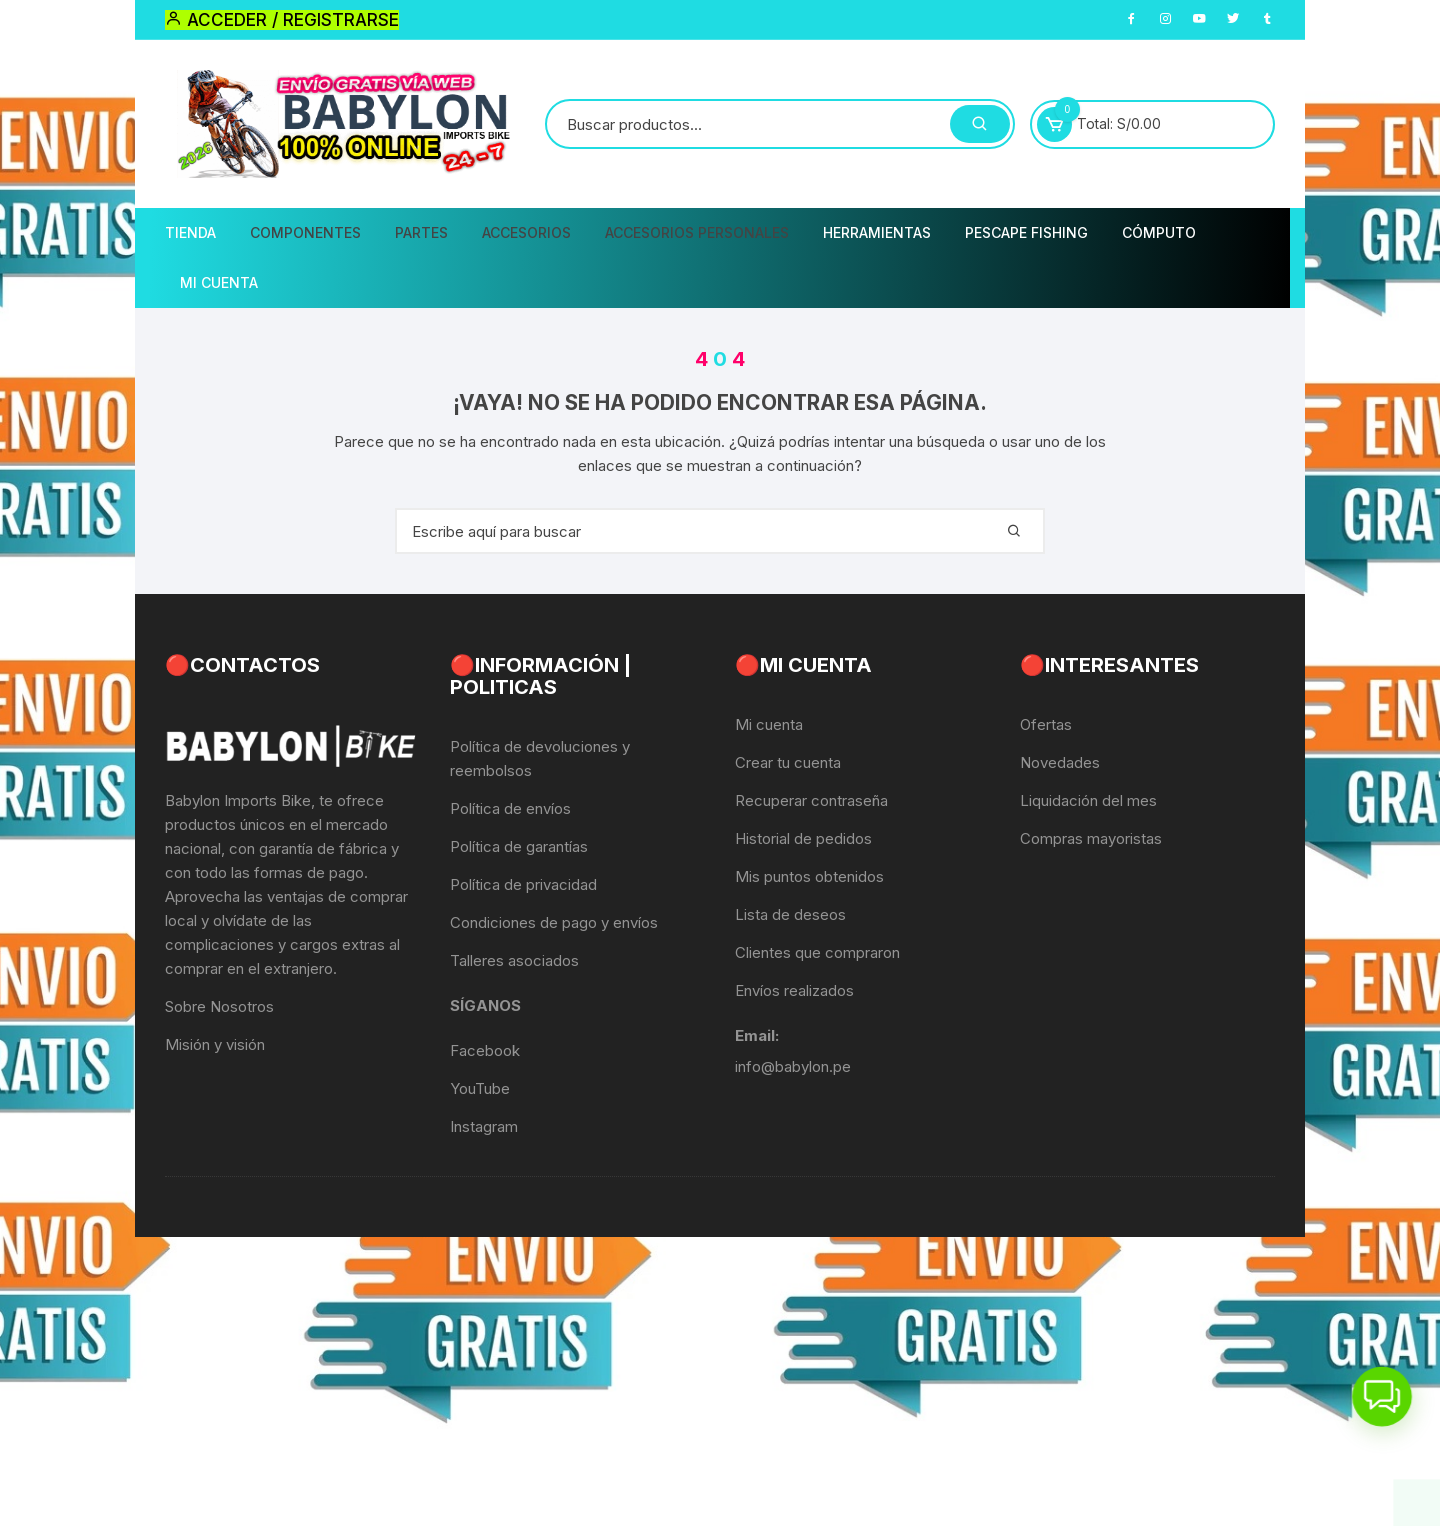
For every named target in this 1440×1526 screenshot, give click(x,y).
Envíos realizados (794, 990)
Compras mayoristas (1091, 838)
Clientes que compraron (817, 952)
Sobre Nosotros (219, 1006)
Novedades (1060, 762)
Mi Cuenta (219, 282)
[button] (1382, 1400)
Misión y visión (215, 1044)
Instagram (484, 1126)
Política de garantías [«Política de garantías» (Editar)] (519, 846)
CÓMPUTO (1159, 232)
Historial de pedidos (803, 838)
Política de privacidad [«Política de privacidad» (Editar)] (523, 884)
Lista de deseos (790, 914)
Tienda (190, 232)
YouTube (480, 1088)
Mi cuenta (769, 724)
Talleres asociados (514, 960)
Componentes (305, 232)
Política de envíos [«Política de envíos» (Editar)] (510, 808)
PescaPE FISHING (1026, 232)
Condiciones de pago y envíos (554, 922)
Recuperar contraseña (811, 800)
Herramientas (877, 232)
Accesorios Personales (697, 232)
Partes (421, 232)
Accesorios (526, 232)
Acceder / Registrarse (282, 20)
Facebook (485, 1050)
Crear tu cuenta (788, 762)
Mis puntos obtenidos (809, 876)
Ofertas (1046, 724)
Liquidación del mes (1088, 800)
